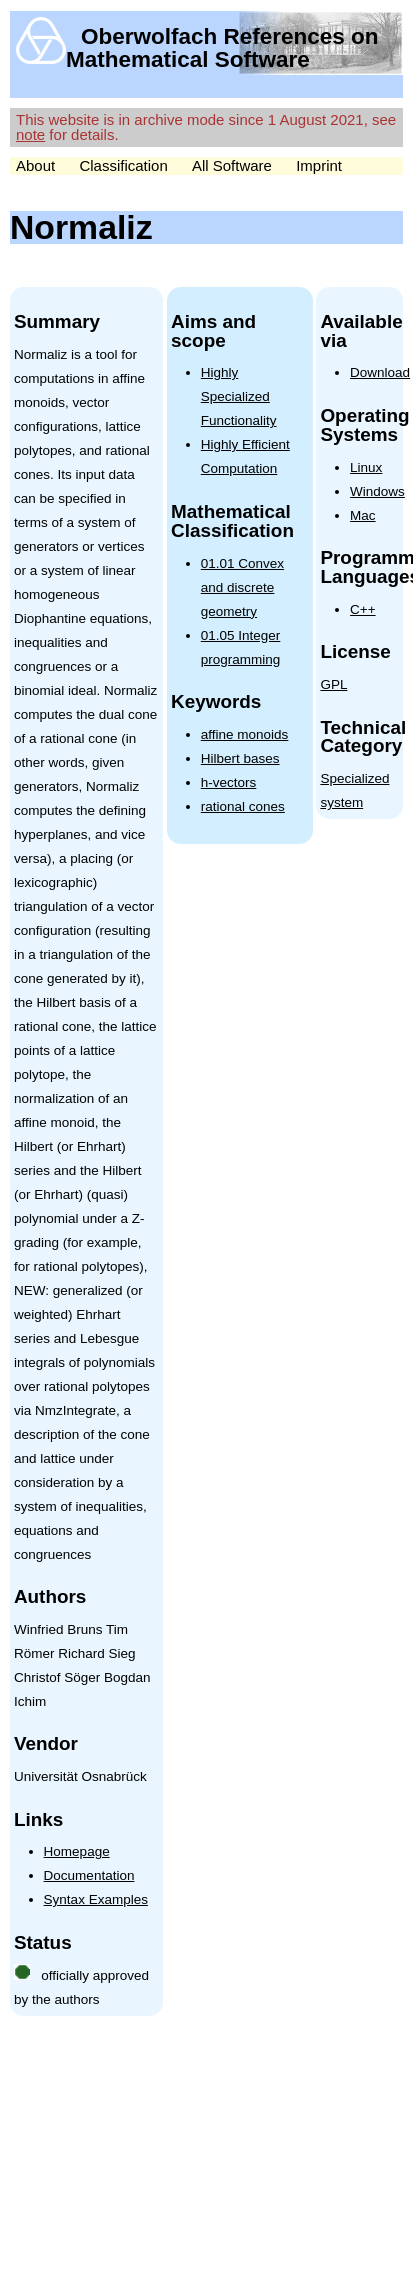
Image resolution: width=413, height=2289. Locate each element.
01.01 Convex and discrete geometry (242, 587)
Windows (377, 491)
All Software (232, 165)
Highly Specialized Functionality (239, 396)
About (35, 165)
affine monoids (245, 734)
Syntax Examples (96, 1899)
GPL (333, 684)
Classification (123, 165)
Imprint (319, 165)
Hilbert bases (240, 758)
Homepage (77, 1851)
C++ (363, 609)
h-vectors (229, 782)
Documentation (89, 1875)
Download (380, 372)
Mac (363, 515)
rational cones (243, 806)
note (30, 134)
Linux (366, 467)
